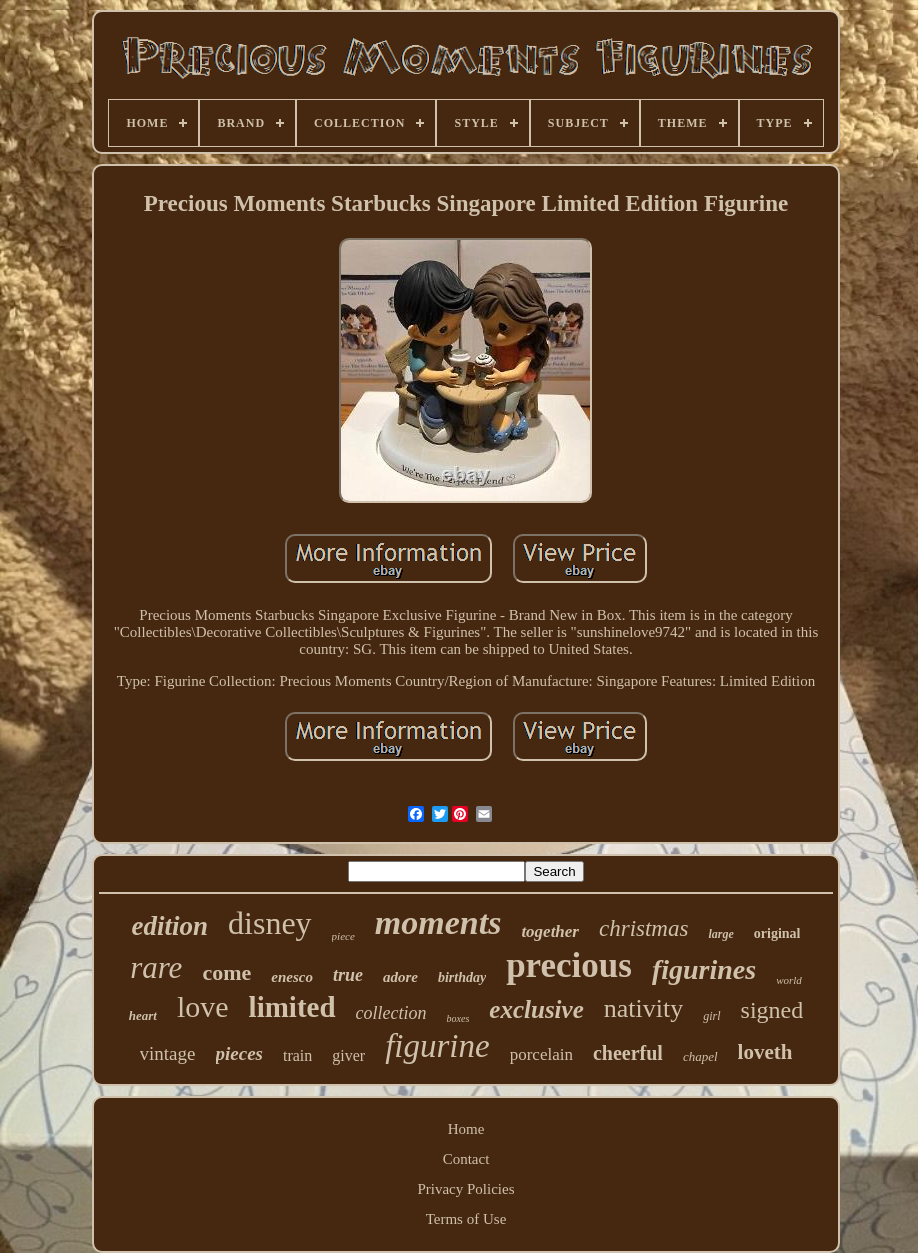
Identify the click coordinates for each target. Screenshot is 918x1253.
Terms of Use (466, 1219)
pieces (239, 1053)
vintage (168, 1053)
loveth (765, 1052)
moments (438, 922)
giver (348, 1055)
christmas (643, 928)
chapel (700, 1056)
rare (156, 967)
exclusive (536, 1009)
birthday (462, 977)
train (297, 1055)
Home (466, 1129)
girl (711, 1016)
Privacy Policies (465, 1189)
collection (391, 1013)
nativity (643, 1008)
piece (343, 936)
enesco (292, 977)
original (777, 933)
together (550, 931)
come (226, 972)
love (203, 1006)
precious (569, 965)
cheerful (628, 1053)
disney (270, 923)
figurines (704, 969)
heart (143, 1015)
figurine (437, 1046)
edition (170, 926)
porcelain (541, 1054)
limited (292, 1007)
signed (772, 1010)
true (348, 975)
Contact (466, 1159)
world (789, 980)
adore (400, 977)
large (720, 934)
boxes (458, 1018)
